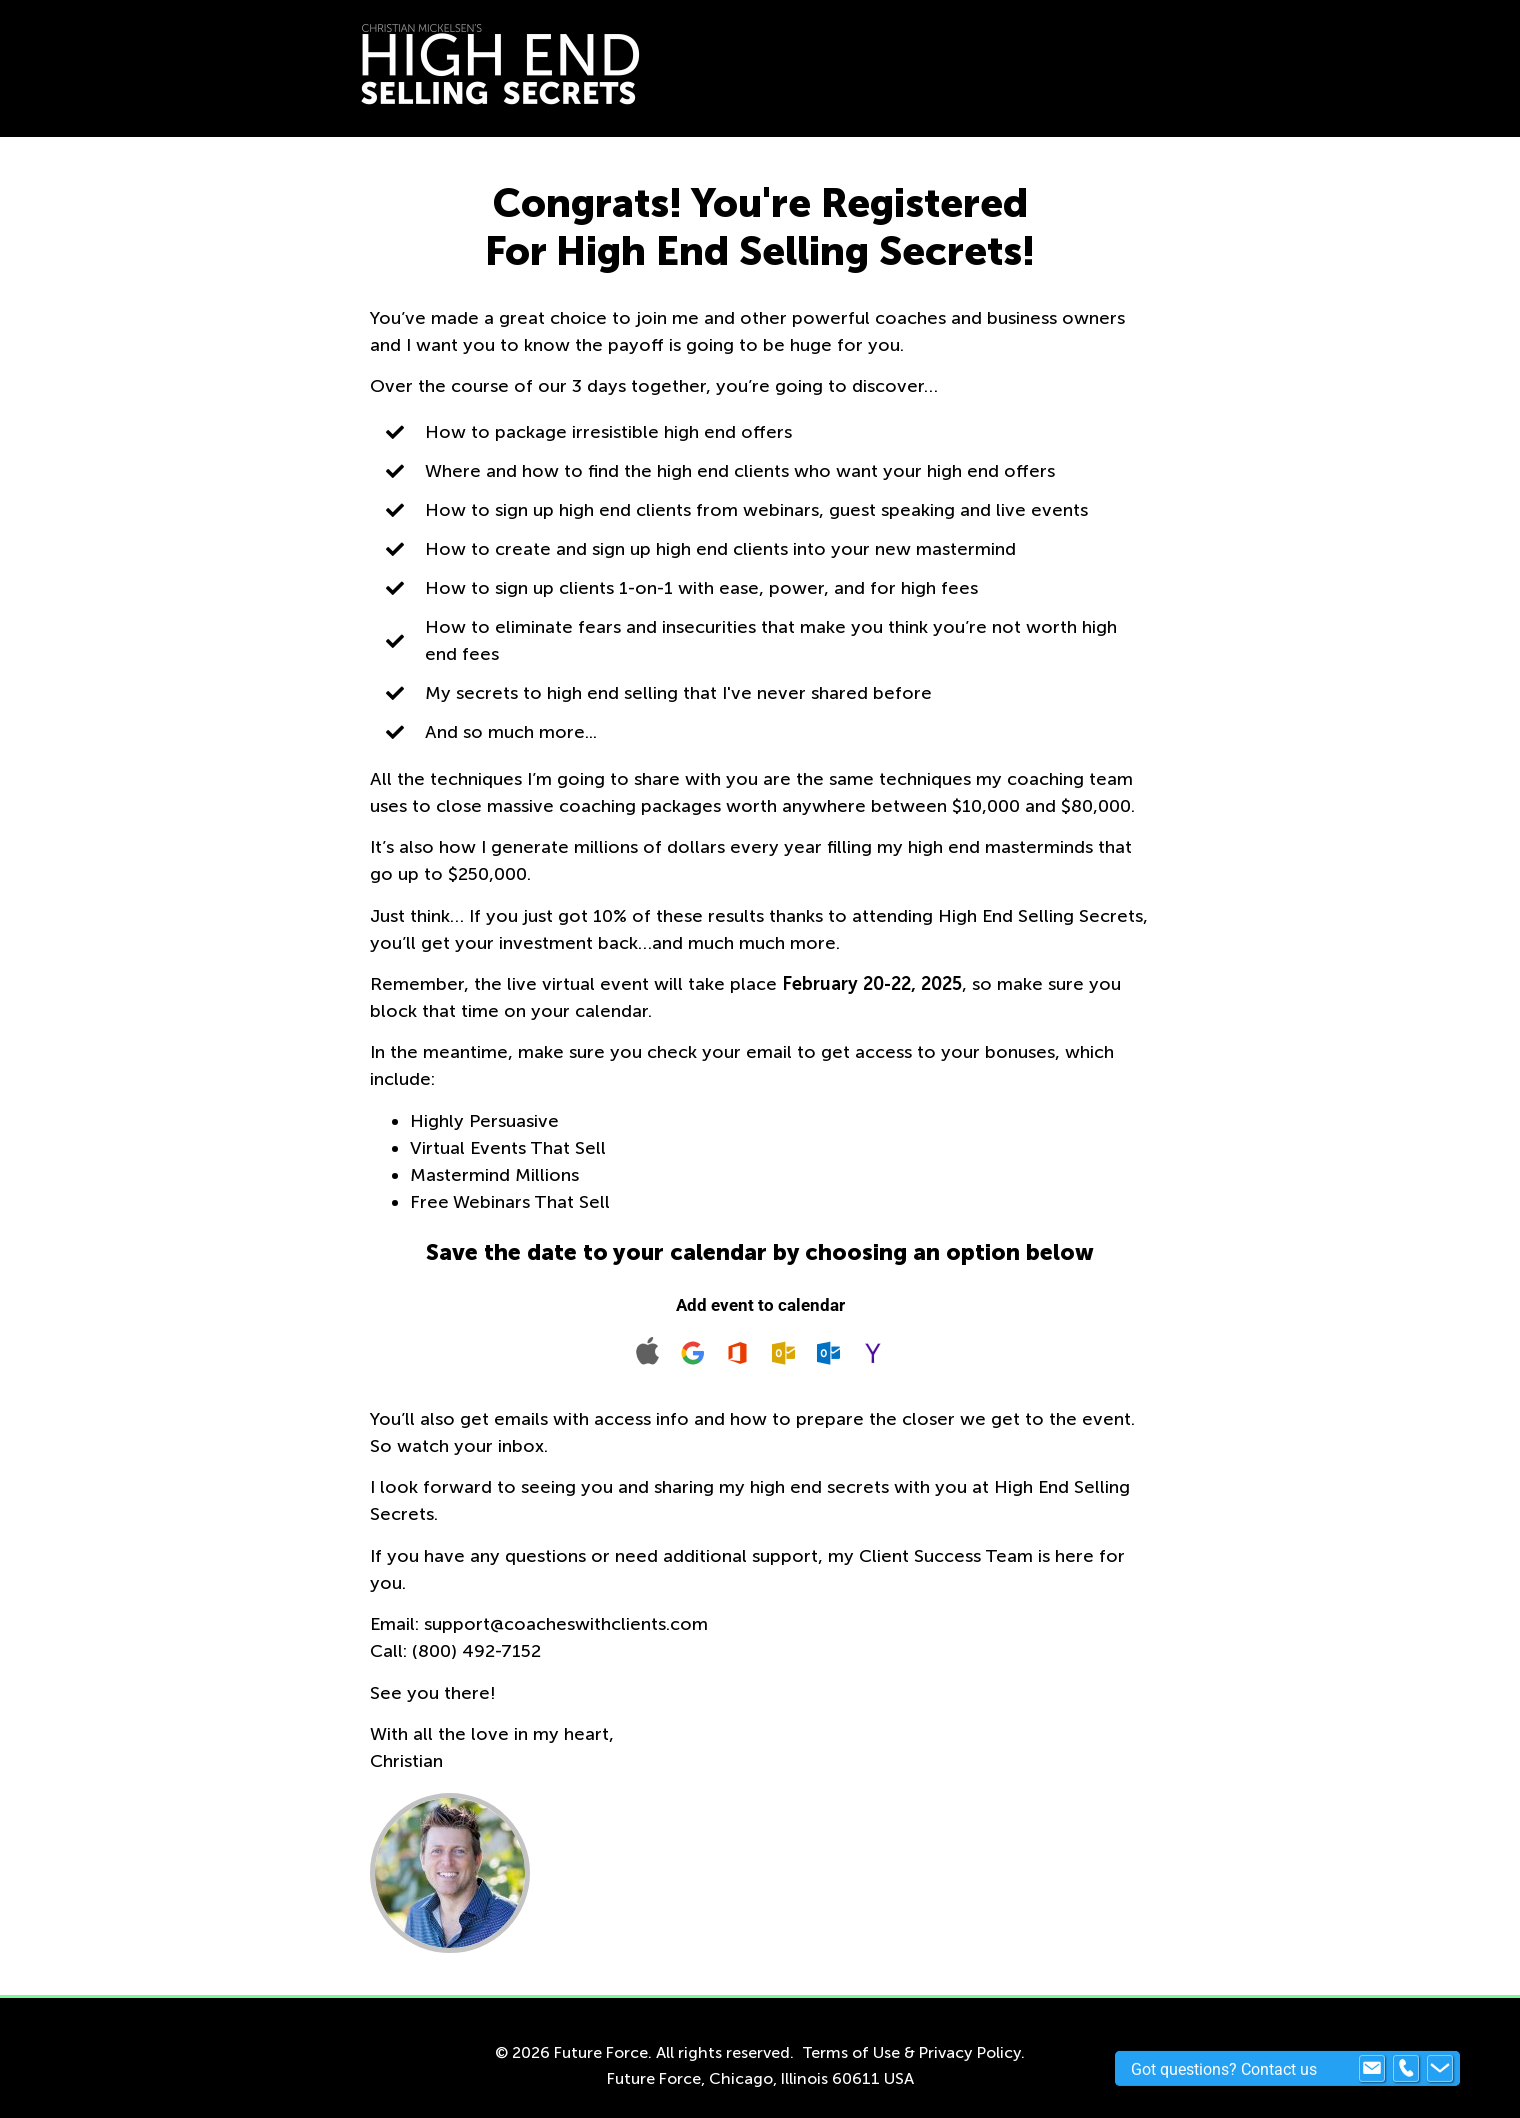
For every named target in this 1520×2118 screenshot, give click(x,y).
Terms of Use (851, 2052)
